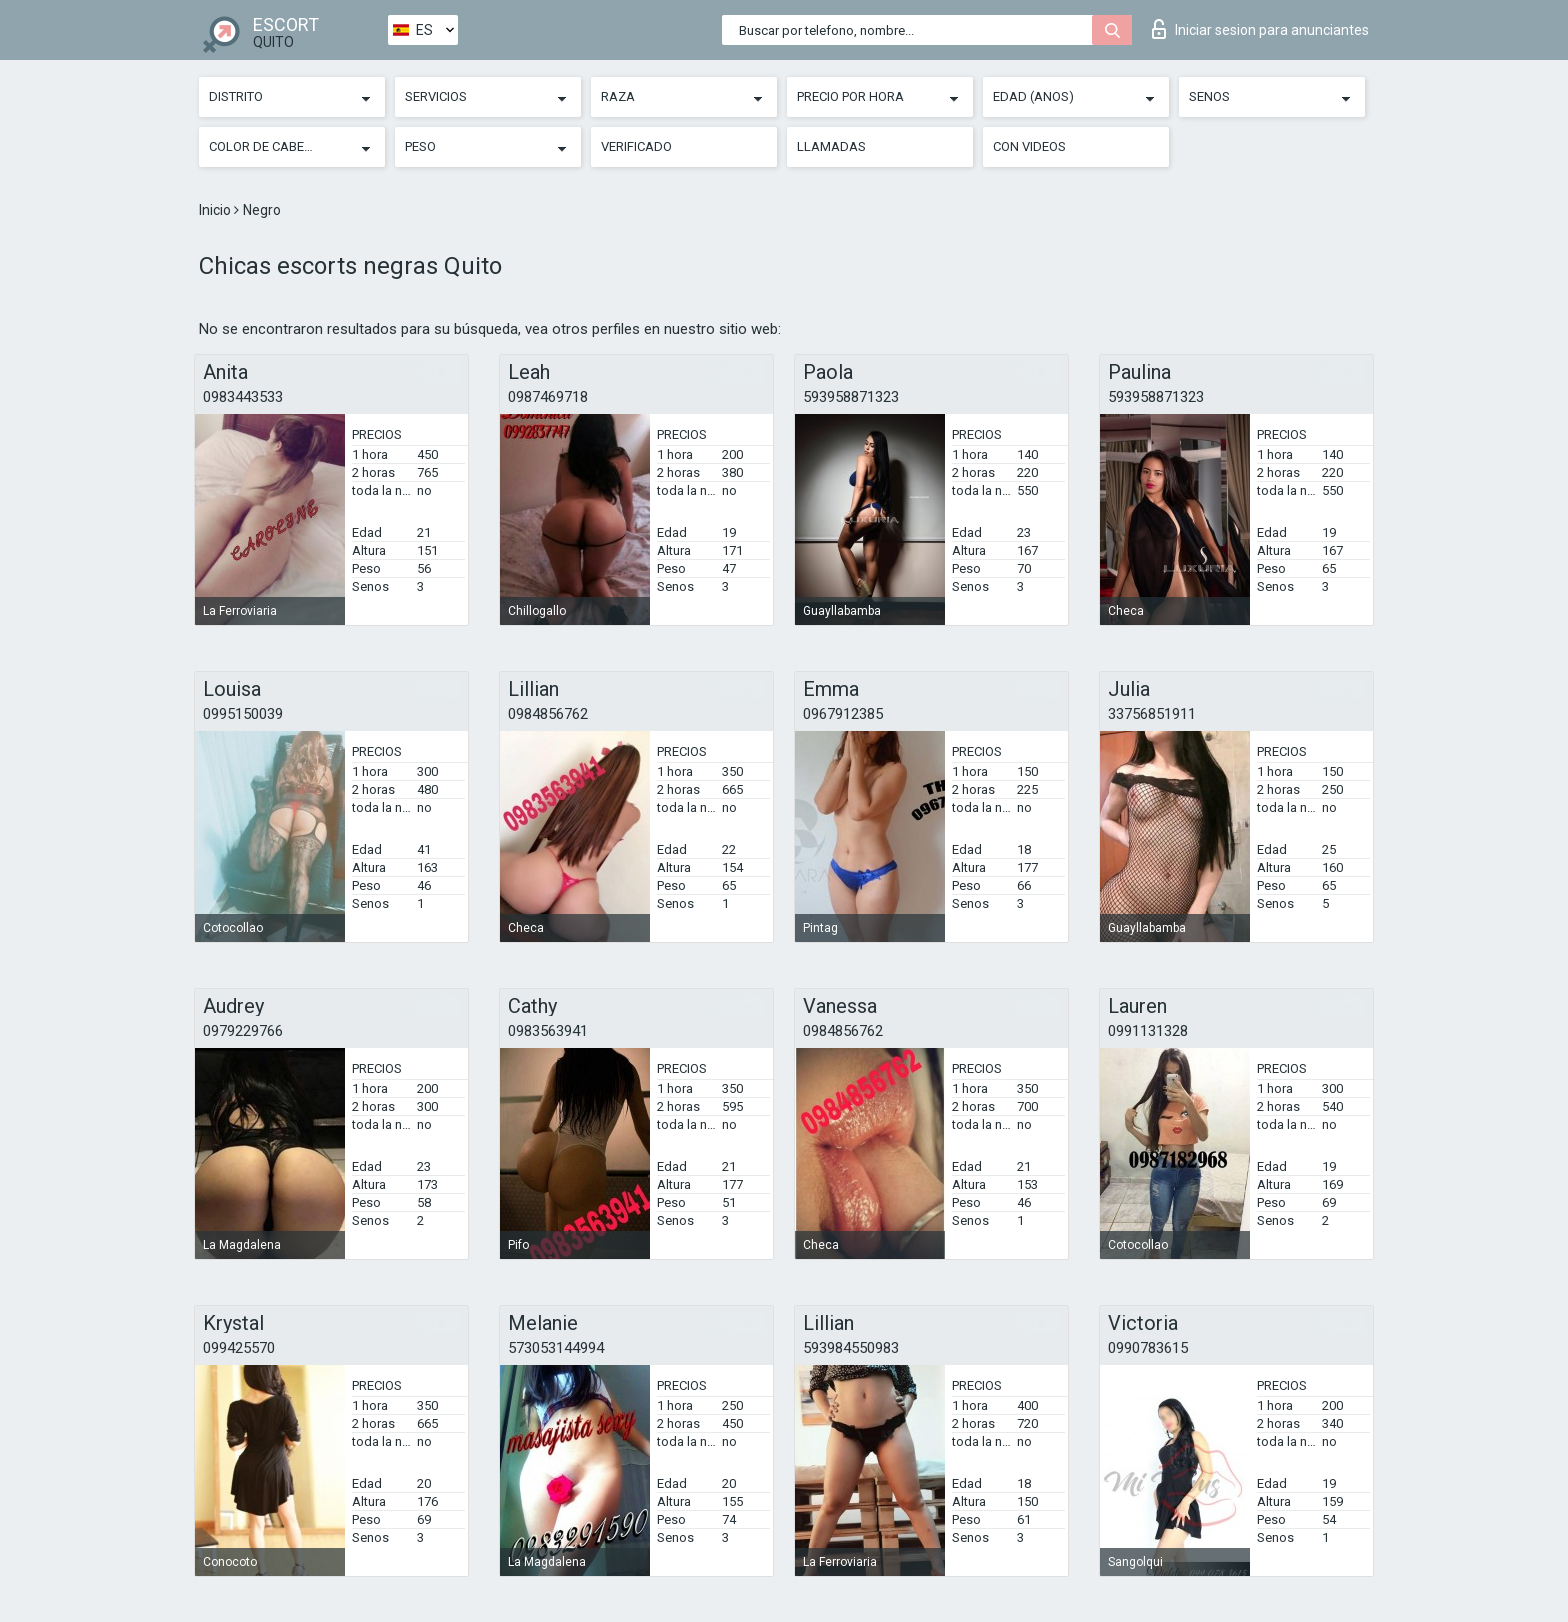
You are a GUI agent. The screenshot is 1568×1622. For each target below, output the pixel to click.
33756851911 (1152, 714)
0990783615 (1148, 1348)
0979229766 (243, 1031)
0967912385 (843, 714)
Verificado (636, 146)
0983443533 (243, 397)
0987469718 (548, 397)
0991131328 (1148, 1031)
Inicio (216, 210)
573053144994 (556, 1348)
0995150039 (243, 714)
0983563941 (548, 1031)
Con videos (1029, 146)
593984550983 (851, 1348)
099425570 (239, 1348)
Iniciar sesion (1260, 29)
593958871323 (851, 397)
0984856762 (548, 714)
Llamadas (831, 146)
